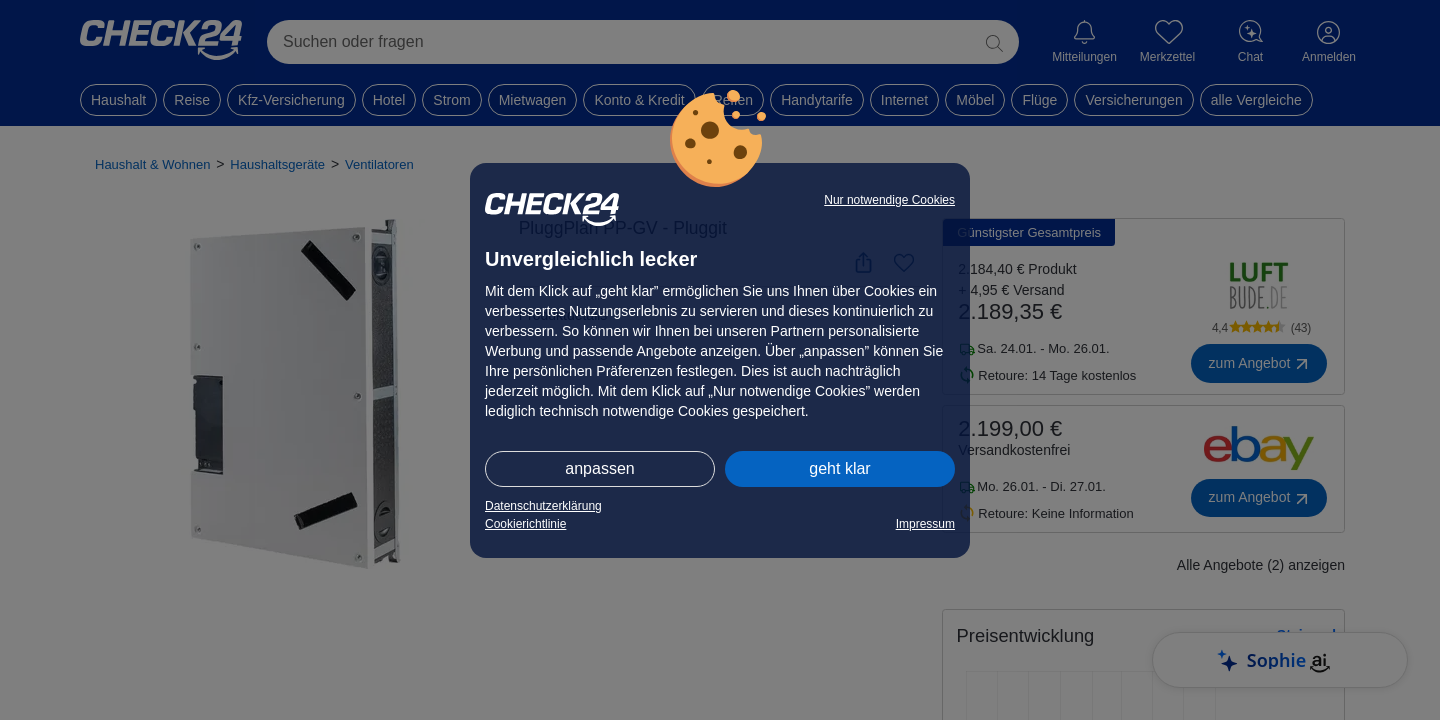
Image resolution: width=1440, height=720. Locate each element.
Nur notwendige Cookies (889, 200)
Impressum (925, 524)
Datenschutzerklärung (543, 506)
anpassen (599, 468)
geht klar (839, 468)
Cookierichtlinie (525, 524)
